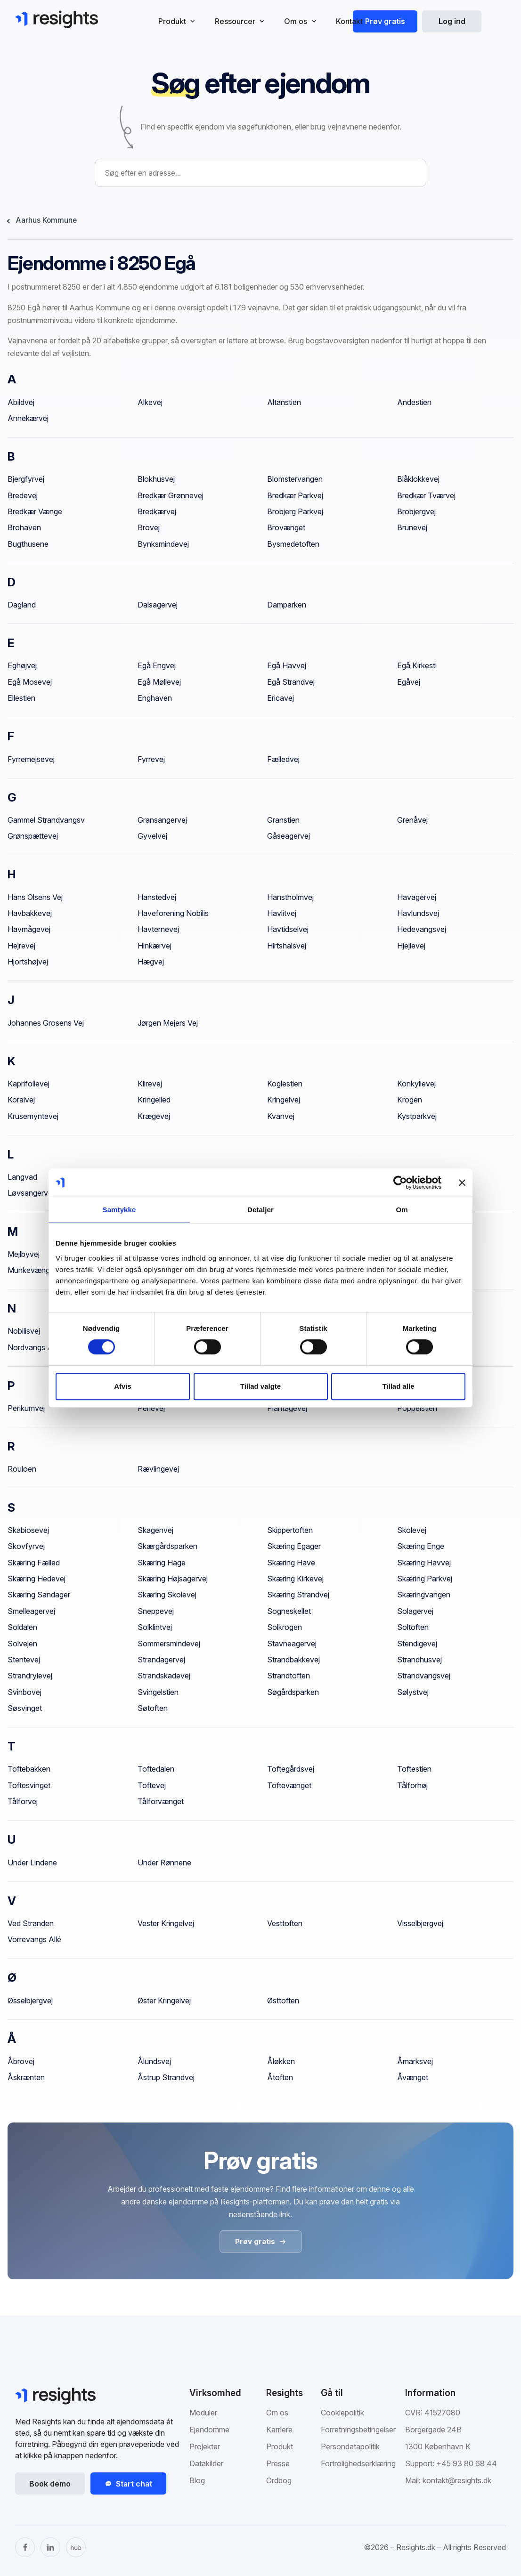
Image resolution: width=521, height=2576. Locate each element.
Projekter (204, 2446)
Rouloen (22, 1469)
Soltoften (413, 1627)
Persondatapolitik (350, 2446)
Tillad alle (398, 1386)
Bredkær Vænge (35, 511)
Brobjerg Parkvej (295, 511)
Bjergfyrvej (26, 479)
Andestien (414, 402)
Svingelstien (158, 1692)
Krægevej (154, 1116)
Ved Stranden (31, 1923)
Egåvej (408, 682)
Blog (197, 2480)
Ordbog (279, 2480)
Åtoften (280, 2077)
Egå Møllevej (159, 682)
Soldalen (22, 1627)
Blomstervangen (295, 479)
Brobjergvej (416, 511)
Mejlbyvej (24, 1254)
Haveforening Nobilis (173, 913)
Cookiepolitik (342, 2412)
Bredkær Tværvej (426, 495)
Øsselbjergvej (30, 2000)
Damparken (286, 604)
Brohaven (24, 527)
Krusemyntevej (33, 1116)
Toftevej (152, 1785)
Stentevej (24, 1659)
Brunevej (412, 527)
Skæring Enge (420, 1546)
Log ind (452, 21)
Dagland (22, 604)
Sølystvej (413, 1692)
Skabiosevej (28, 1530)
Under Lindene (32, 1862)
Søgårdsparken (293, 1692)
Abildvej (21, 402)
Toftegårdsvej (290, 1769)
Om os (277, 2412)
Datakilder (206, 2463)
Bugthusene (28, 544)
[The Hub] (76, 2547)
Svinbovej (24, 1692)
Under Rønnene (164, 1862)
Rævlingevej (158, 1469)
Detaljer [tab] (260, 1210)
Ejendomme (209, 2429)
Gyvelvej (152, 836)
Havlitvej (281, 913)
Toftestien (414, 1769)
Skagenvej (155, 1530)
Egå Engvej (157, 665)
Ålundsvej (154, 2061)
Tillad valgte (260, 1386)
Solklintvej (155, 1627)
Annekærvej (28, 418)
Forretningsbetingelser (358, 2429)
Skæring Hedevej (36, 1578)
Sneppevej (156, 1611)
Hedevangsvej (421, 929)
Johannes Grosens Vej (46, 1023)
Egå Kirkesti (417, 665)
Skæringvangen (423, 1594)
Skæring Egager (294, 1546)
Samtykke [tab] (119, 1210)
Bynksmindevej (163, 544)
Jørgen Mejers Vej (168, 1023)
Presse (278, 2463)
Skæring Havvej (424, 1562)
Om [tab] (401, 1210)
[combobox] (260, 173)
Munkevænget (32, 1270)
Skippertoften (290, 1530)
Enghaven (155, 698)
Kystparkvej (417, 1116)
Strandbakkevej (293, 1659)
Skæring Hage (162, 1562)
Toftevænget (289, 1785)
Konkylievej (416, 1083)
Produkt (279, 2446)
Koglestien (284, 1083)
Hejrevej (21, 945)
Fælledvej (283, 759)
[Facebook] (25, 2547)
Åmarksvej (415, 2061)
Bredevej (23, 495)
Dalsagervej (158, 604)
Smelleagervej (31, 1611)
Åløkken (281, 2061)
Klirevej (150, 1083)
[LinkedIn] (50, 2547)
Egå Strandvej (291, 682)
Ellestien (21, 698)
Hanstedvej (157, 897)
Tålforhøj (412, 1785)
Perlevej (151, 1408)
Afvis (122, 1386)
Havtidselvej (288, 929)
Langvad (22, 1177)
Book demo (50, 2483)
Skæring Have (291, 1562)
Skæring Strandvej (298, 1594)
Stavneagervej (292, 1643)
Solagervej (415, 1611)
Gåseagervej (288, 836)
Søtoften (153, 1708)
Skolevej (411, 1530)
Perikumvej (26, 1408)
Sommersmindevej (169, 1643)
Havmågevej (29, 929)
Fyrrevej (151, 759)
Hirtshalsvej (286, 945)
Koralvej (21, 1099)
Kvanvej (280, 1116)
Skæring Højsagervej (173, 1578)
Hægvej (151, 961)
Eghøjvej (22, 665)
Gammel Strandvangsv (46, 820)
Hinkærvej (154, 945)
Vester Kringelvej (166, 1923)
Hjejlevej (411, 945)
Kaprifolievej (28, 1083)
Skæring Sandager (39, 1594)
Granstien (283, 820)
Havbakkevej (30, 913)
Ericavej (280, 698)
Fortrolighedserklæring (358, 2463)
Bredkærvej (157, 511)
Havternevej (158, 929)
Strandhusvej (419, 1659)
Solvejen (22, 1643)
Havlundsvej (418, 913)
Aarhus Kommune (46, 220)
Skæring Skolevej (167, 1594)
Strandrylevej (30, 1675)
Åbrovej (21, 2061)
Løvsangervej (31, 1193)
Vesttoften (284, 1923)
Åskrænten (26, 2077)
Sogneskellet (289, 1611)
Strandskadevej (164, 1675)
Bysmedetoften (293, 544)
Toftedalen (156, 1769)
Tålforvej (23, 1801)
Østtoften (283, 2000)
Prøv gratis (385, 21)
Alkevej (150, 402)
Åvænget (412, 2077)
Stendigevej (417, 1643)
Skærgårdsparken (167, 1546)
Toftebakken (29, 1769)
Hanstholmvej (290, 897)
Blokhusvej (156, 479)
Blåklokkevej (418, 479)
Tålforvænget (161, 1801)
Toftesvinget (29, 1785)
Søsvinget (25, 1708)
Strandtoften (288, 1675)
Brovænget (286, 527)
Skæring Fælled (34, 1562)
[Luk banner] (462, 1182)
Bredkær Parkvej (295, 495)
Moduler (203, 2412)
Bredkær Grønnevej (171, 495)
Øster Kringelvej (164, 2000)
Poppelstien (417, 1408)
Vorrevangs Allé (34, 1939)
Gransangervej (162, 820)
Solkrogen (284, 1627)
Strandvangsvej (423, 1675)
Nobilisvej (24, 1331)
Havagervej (416, 897)
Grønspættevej (33, 836)
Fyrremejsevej (31, 759)
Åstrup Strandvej (166, 2077)
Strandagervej (161, 1659)
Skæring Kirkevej (295, 1578)
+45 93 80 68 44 (466, 2463)
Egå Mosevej (30, 682)
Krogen (409, 1099)
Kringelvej (283, 1099)
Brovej (149, 527)
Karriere (279, 2429)
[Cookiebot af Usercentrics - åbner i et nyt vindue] (400, 1182)
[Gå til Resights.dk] (56, 19)
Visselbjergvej (420, 1923)
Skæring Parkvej (424, 1578)
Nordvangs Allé (34, 1347)
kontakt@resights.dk (457, 2480)
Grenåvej (412, 820)
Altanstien (284, 402)
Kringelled (154, 1099)
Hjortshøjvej (28, 961)
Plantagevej (287, 1408)
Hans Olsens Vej (35, 897)
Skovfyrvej (26, 1546)
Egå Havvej (286, 665)
